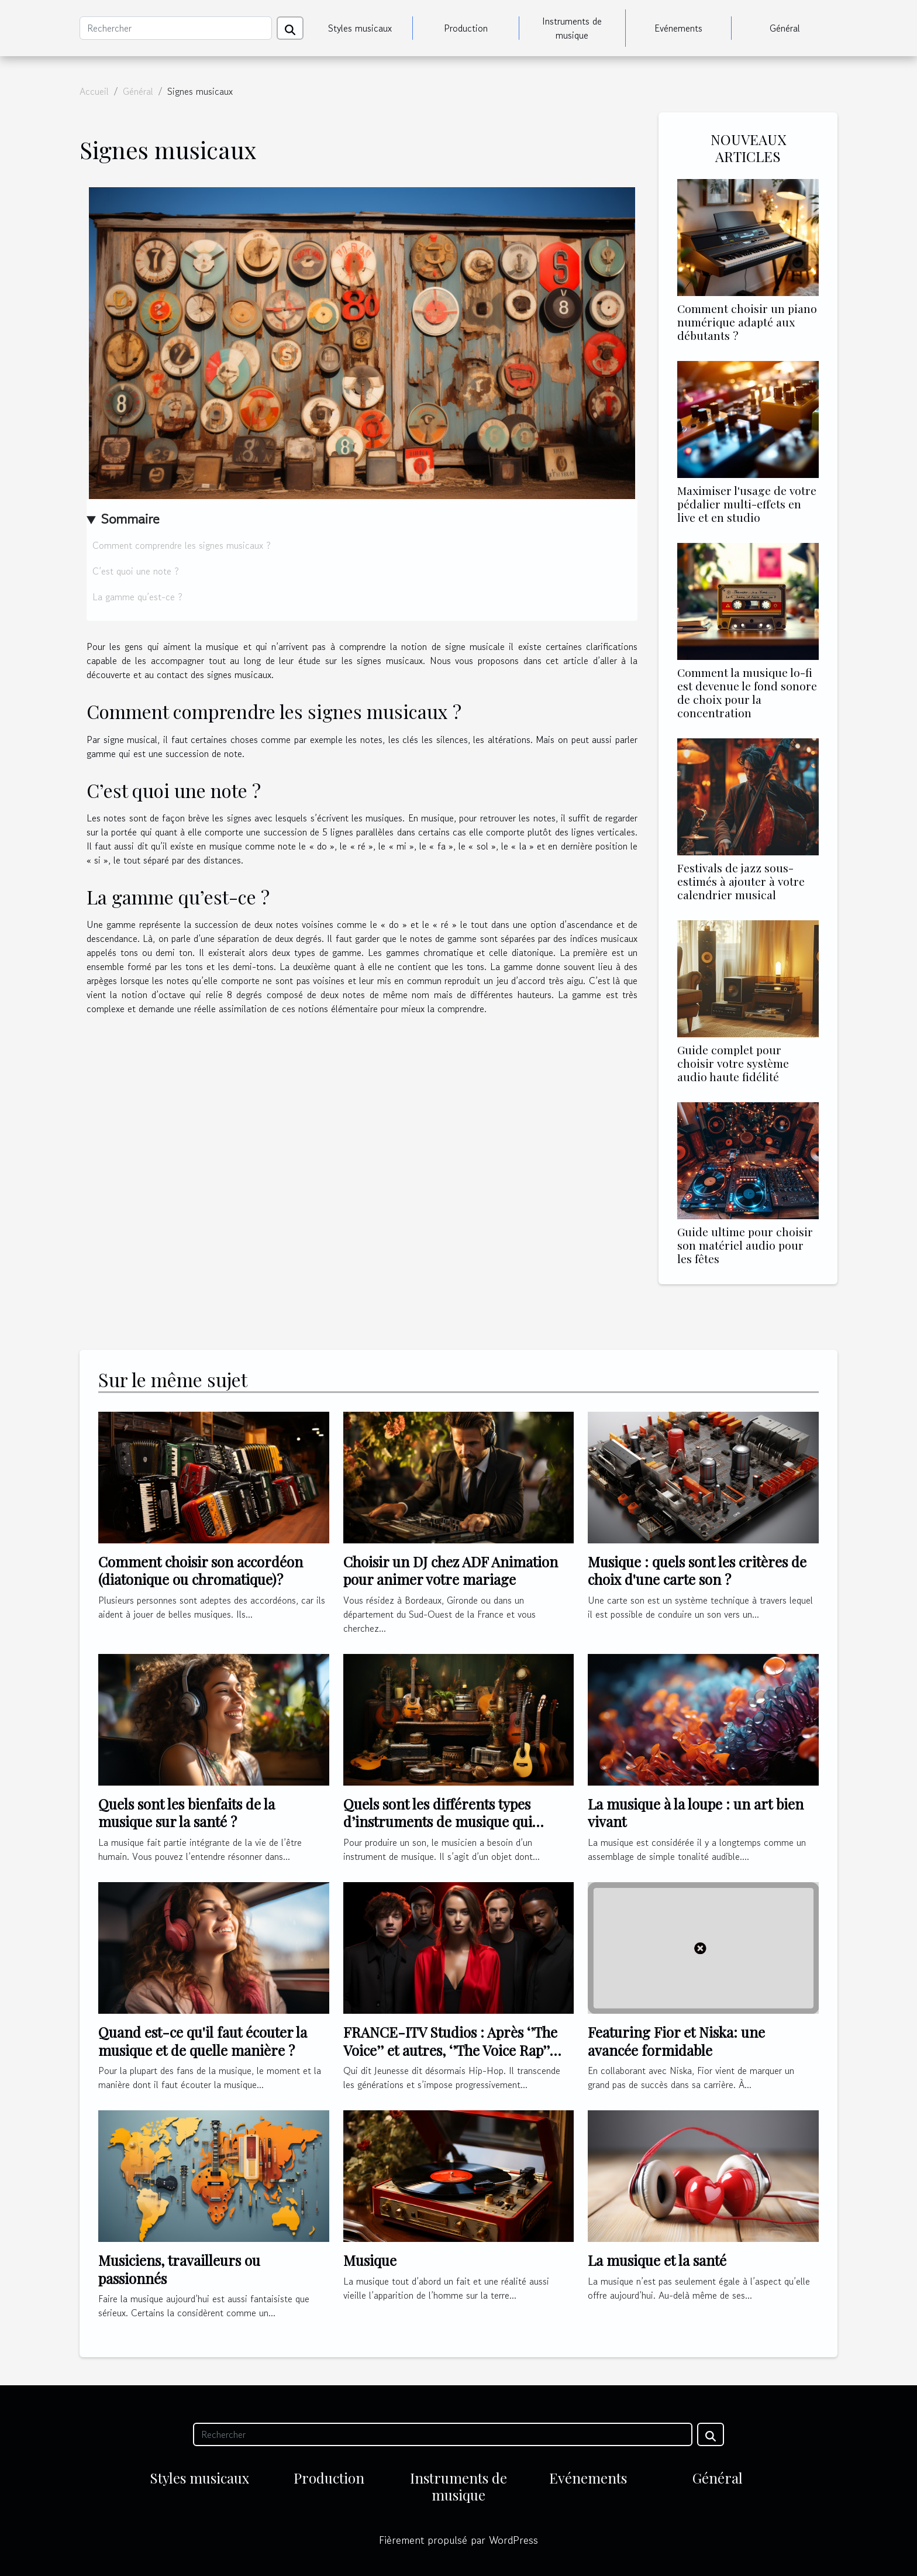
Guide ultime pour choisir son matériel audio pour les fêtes (745, 1245)
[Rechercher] (176, 28)
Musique (370, 2260)
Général (785, 28)
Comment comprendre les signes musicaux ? (181, 545)
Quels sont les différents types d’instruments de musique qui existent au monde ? (437, 1821)
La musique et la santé (657, 2260)
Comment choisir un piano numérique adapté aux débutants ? (747, 322)
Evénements (678, 28)
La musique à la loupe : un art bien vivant (696, 1812)
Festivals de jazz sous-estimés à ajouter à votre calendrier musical (741, 881)
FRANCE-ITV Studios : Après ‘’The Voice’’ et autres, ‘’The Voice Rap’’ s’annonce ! (450, 2050)
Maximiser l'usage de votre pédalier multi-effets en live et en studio (746, 504)
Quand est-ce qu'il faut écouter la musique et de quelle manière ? (202, 2041)
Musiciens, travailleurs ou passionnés (179, 2269)
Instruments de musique (572, 28)
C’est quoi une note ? (135, 571)
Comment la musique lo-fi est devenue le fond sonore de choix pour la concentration (747, 692)
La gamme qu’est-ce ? (137, 597)
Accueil (94, 91)
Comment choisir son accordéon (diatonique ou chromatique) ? (200, 1570)
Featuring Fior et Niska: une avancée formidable (676, 2041)
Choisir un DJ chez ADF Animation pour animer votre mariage (450, 1570)
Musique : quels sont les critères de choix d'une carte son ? (697, 1570)
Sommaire (130, 518)
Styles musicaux (360, 28)
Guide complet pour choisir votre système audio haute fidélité (733, 1063)
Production (466, 28)
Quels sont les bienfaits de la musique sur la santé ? (186, 1812)
